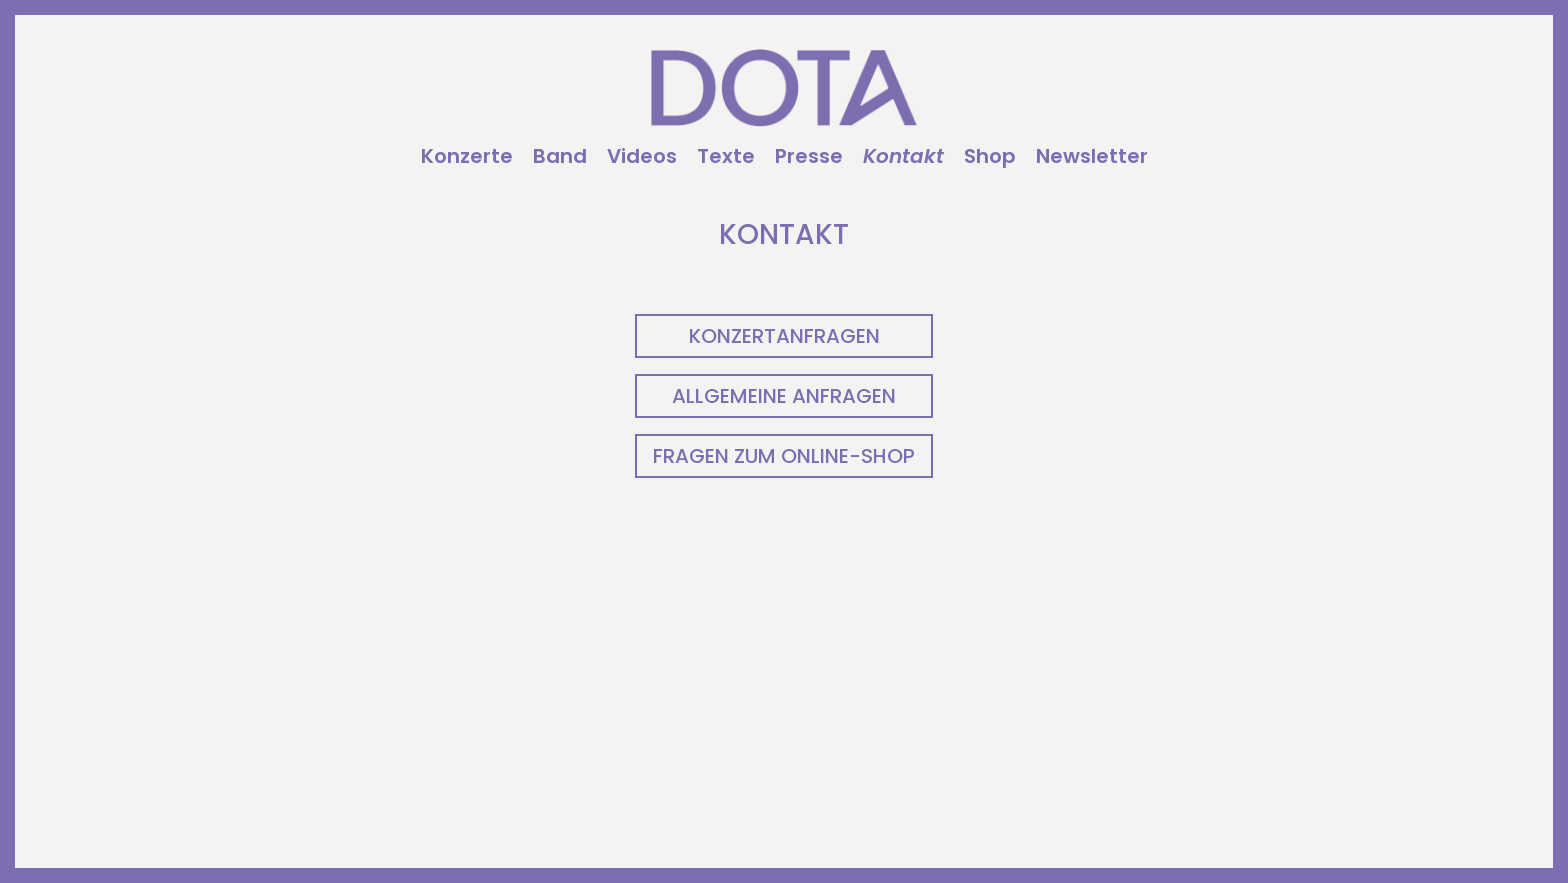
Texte (726, 158)
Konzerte (467, 158)
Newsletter (1092, 158)
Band (560, 158)
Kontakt (903, 158)
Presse (809, 158)
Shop (990, 158)
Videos (642, 158)
